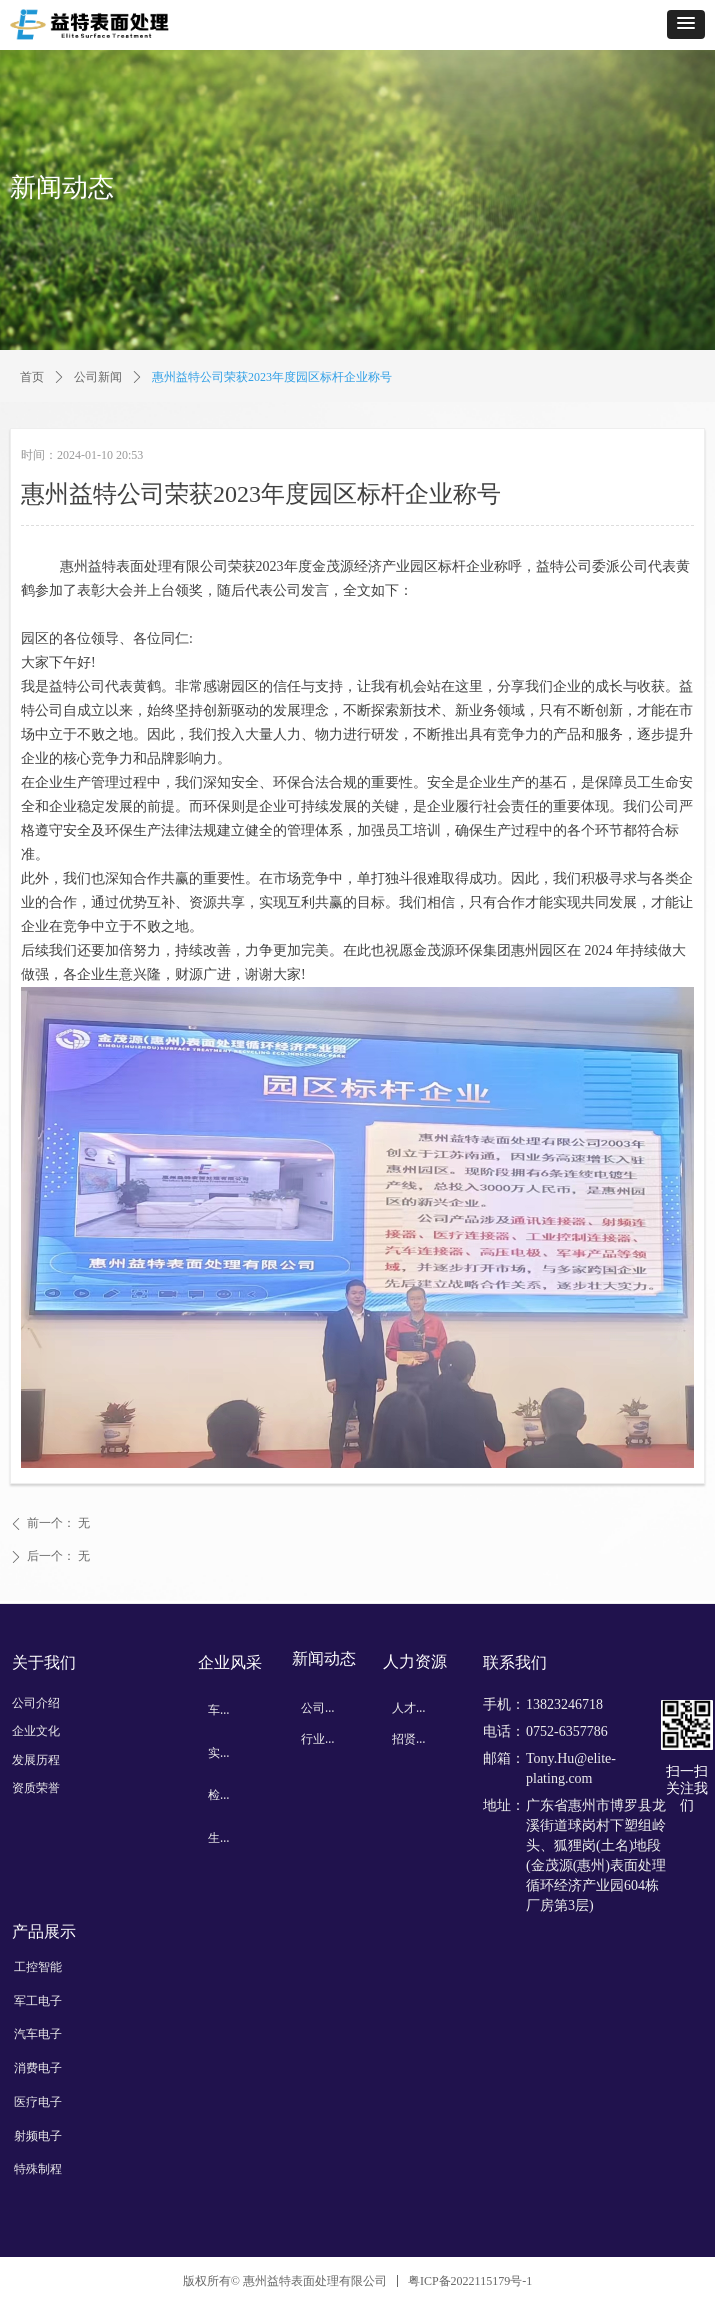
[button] (686, 24)
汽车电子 (38, 2034)
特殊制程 (38, 2169)
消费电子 (38, 2068)
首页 (32, 377)
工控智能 (38, 1967)
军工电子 (38, 2001)
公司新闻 (98, 377)
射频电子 (38, 2136)
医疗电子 (38, 2102)
